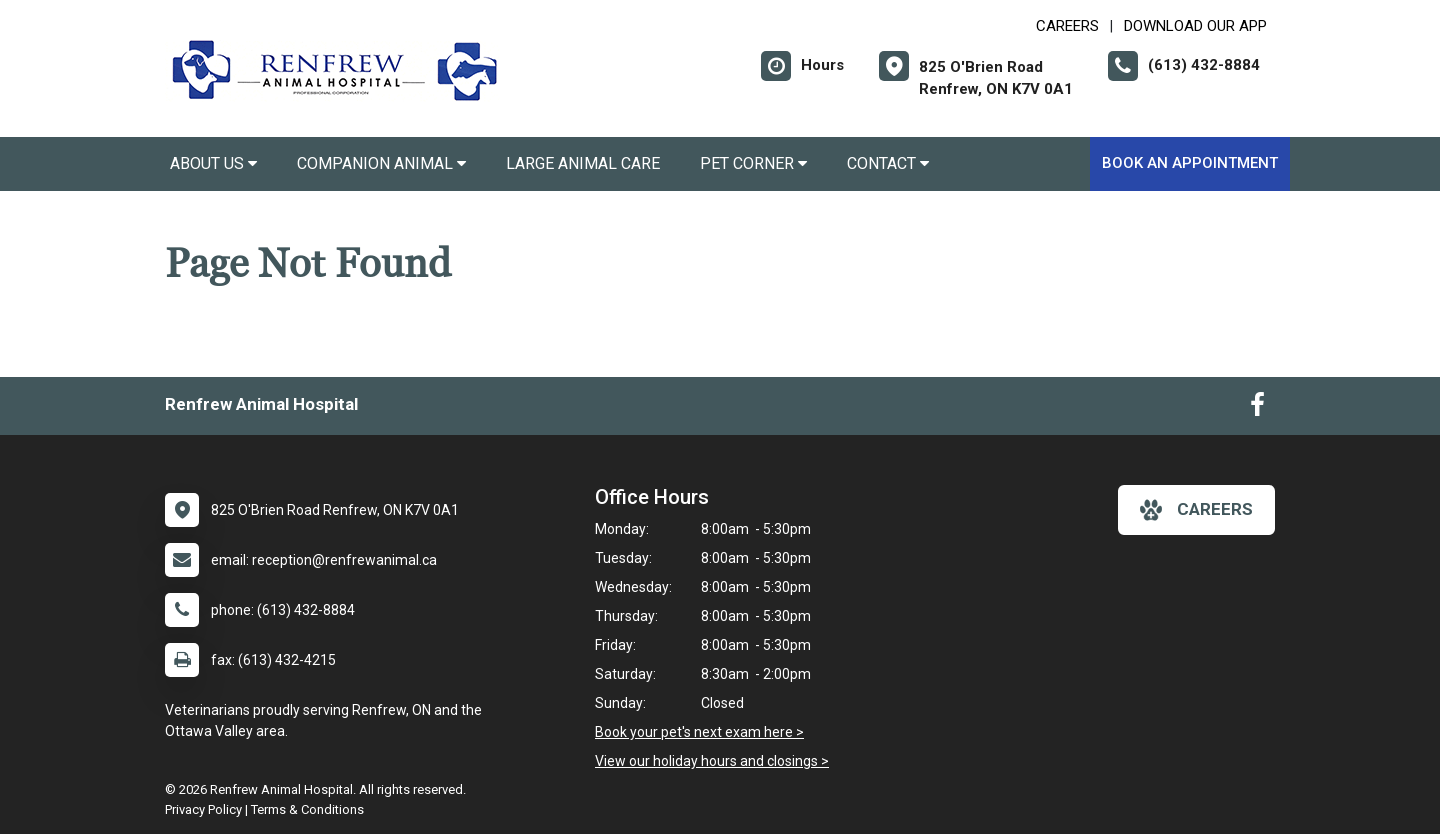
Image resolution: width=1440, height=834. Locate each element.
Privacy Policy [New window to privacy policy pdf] (203, 809)
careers (1196, 510)
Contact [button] (888, 163)
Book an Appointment (1190, 163)
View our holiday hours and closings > (712, 761)
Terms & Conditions (307, 809)
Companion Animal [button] (381, 163)
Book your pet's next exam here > (699, 732)
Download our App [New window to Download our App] (1195, 26)
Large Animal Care (583, 163)
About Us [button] (213, 163)
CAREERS (1067, 26)
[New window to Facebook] (1257, 409)
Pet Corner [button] (753, 163)
